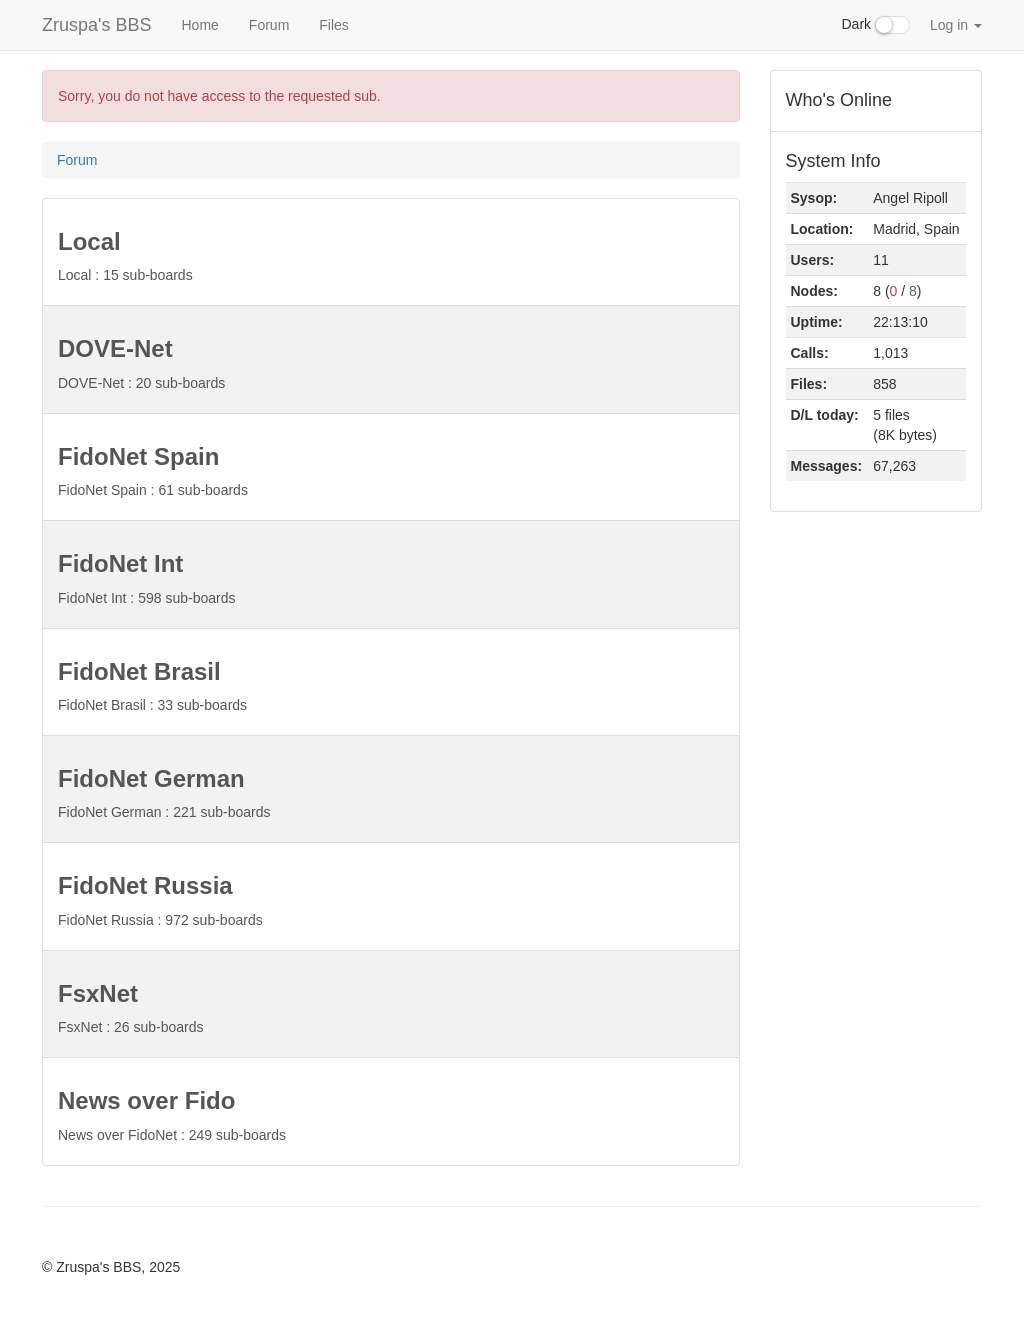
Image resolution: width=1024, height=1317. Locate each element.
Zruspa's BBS (96, 25)
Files (334, 25)
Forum (269, 25)
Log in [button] (956, 25)
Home (199, 25)
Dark (876, 25)
